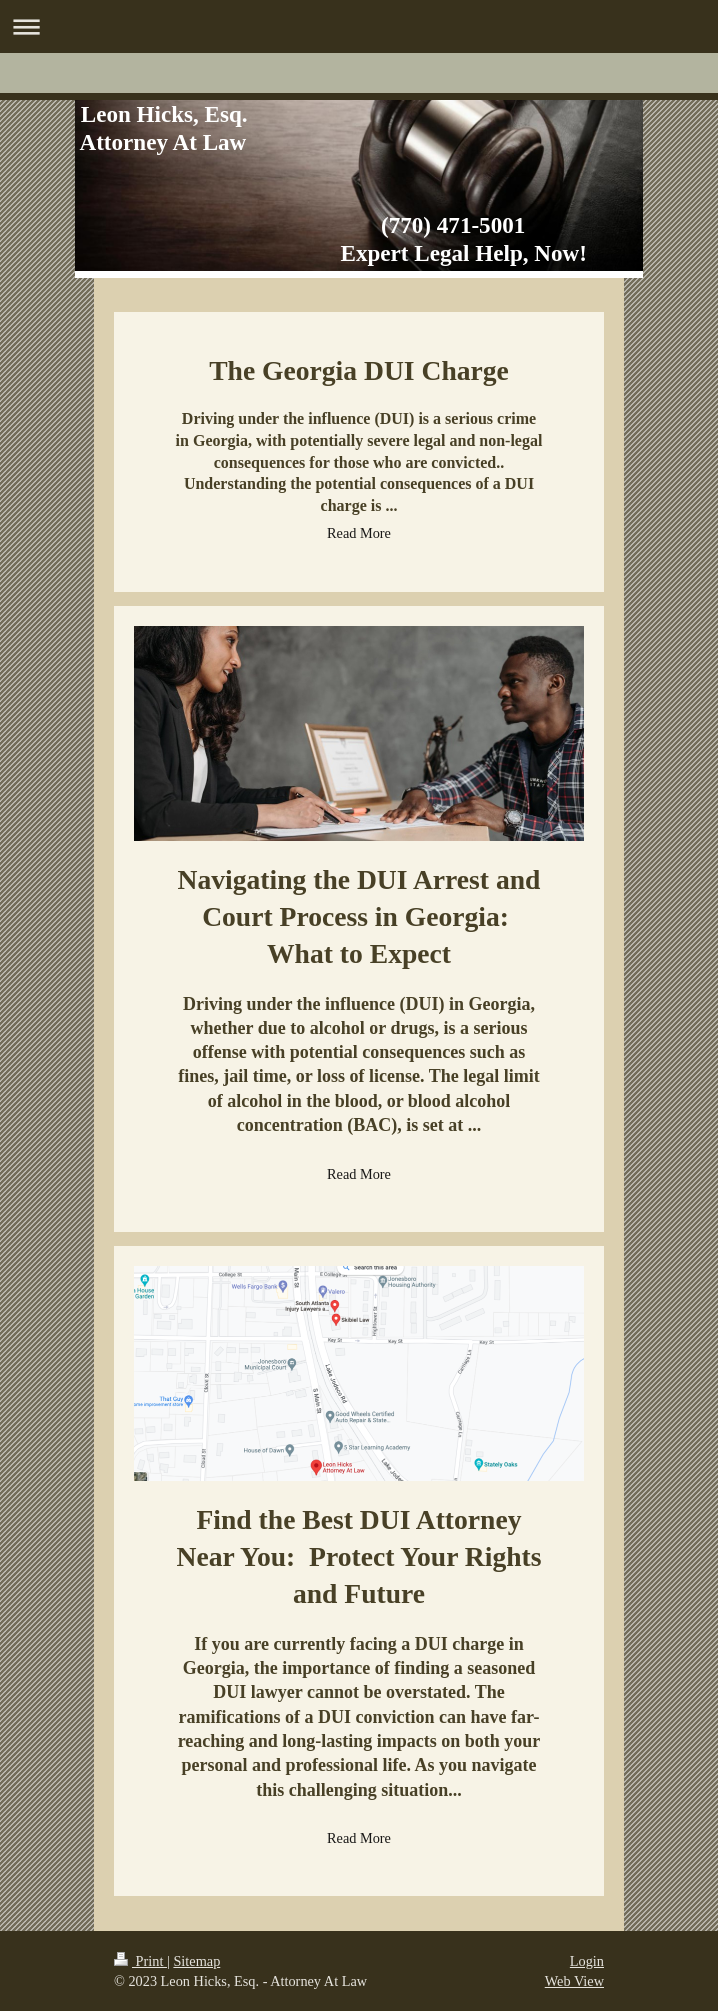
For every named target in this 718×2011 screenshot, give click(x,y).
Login (587, 1961)
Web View (574, 1981)
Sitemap (196, 1961)
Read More (359, 533)
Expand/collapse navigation (359, 26)
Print (140, 1961)
